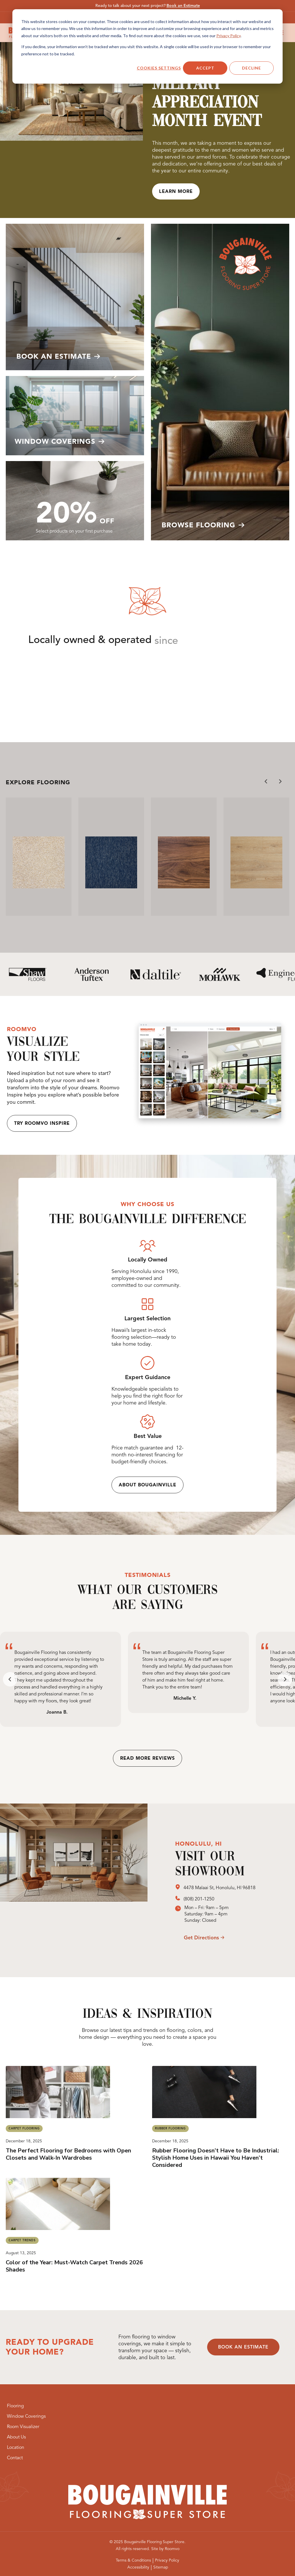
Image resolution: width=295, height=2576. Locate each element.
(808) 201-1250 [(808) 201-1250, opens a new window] (199, 1899)
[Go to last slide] (266, 781)
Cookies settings (159, 67)
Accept (205, 67)
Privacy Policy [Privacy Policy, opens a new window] (228, 35)
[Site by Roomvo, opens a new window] (165, 2549)
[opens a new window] (178, 1887)
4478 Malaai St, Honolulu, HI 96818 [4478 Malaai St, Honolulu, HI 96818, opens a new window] (220, 1888)
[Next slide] (280, 781)
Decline (251, 67)
